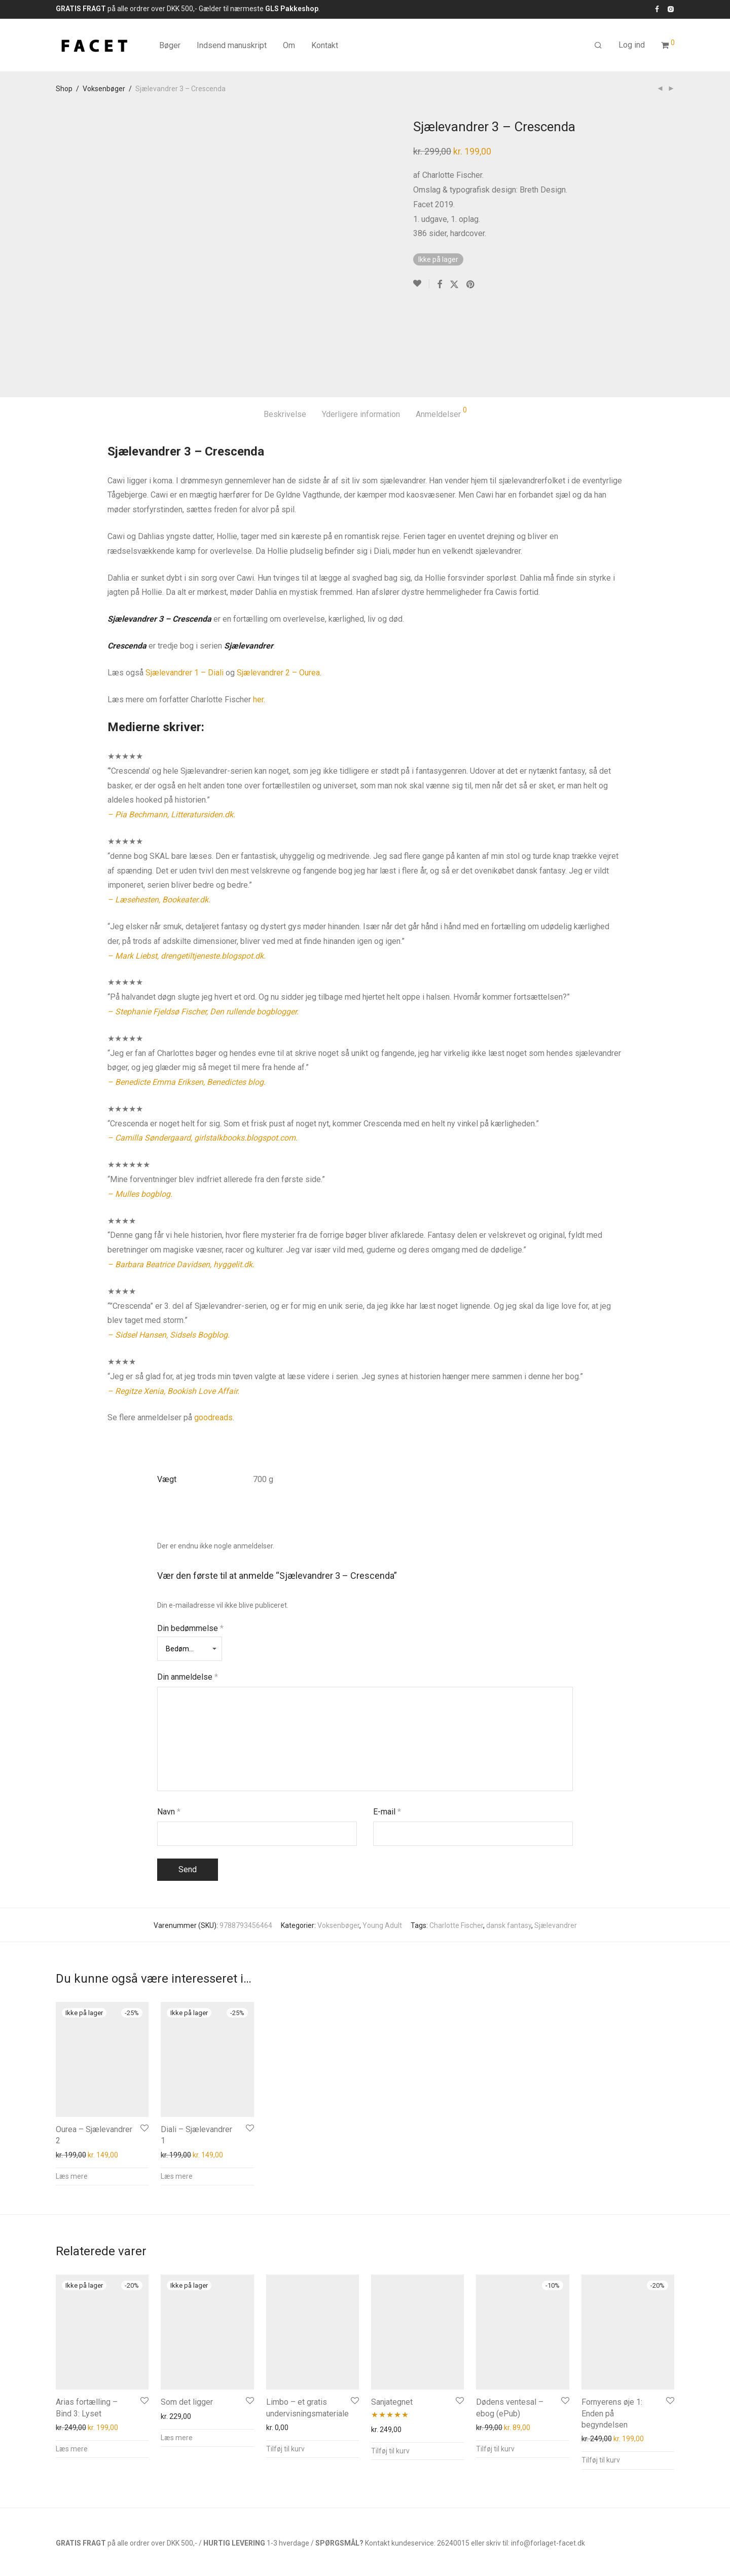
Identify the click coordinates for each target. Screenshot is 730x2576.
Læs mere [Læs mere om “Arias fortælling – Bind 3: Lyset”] (72, 2371)
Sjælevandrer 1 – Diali (184, 595)
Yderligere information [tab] (361, 337)
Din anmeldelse (187, 1600)
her (258, 622)
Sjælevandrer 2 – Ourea (278, 595)
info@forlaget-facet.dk (548, 2465)
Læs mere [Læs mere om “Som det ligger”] (177, 2360)
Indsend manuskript (232, 45)
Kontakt (324, 45)
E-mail (387, 1734)
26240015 (453, 2465)
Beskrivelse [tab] (285, 337)
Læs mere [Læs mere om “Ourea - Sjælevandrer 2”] (72, 2099)
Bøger (169, 45)
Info (62, 2530)
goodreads (213, 1340)
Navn (168, 1734)
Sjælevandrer (555, 1848)
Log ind (631, 45)
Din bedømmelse (190, 1551)
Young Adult (382, 1848)
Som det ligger (187, 2324)
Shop (64, 89)
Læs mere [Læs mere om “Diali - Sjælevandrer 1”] (177, 2099)
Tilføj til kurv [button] (285, 2371)
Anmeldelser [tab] (441, 335)
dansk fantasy (508, 1848)
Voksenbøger (104, 89)
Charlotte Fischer (456, 1848)
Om (289, 45)
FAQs (87, 2530)
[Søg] (598, 45)
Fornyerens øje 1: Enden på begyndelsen (611, 2336)
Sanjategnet (392, 2324)
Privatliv (153, 2530)
